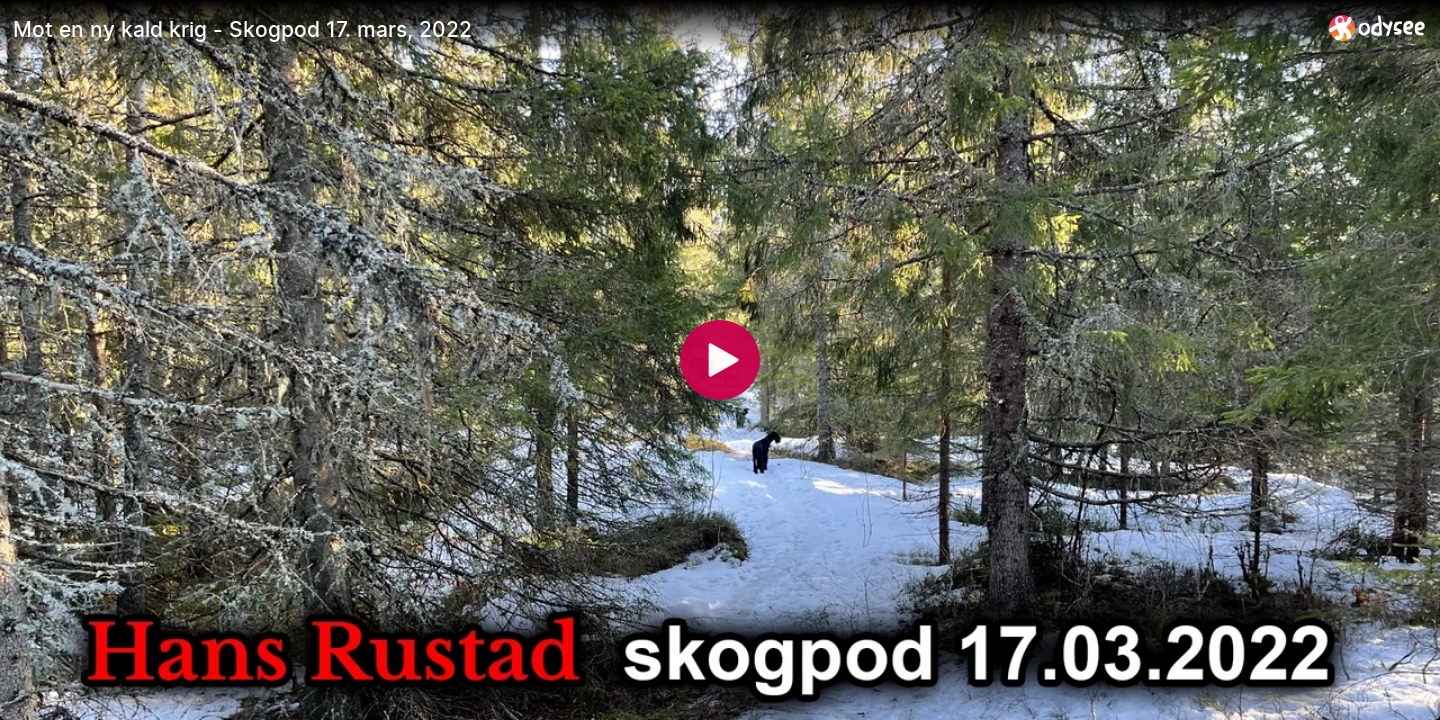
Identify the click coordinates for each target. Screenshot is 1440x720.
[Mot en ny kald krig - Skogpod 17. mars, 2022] (663, 29)
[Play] (720, 360)
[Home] (1377, 27)
